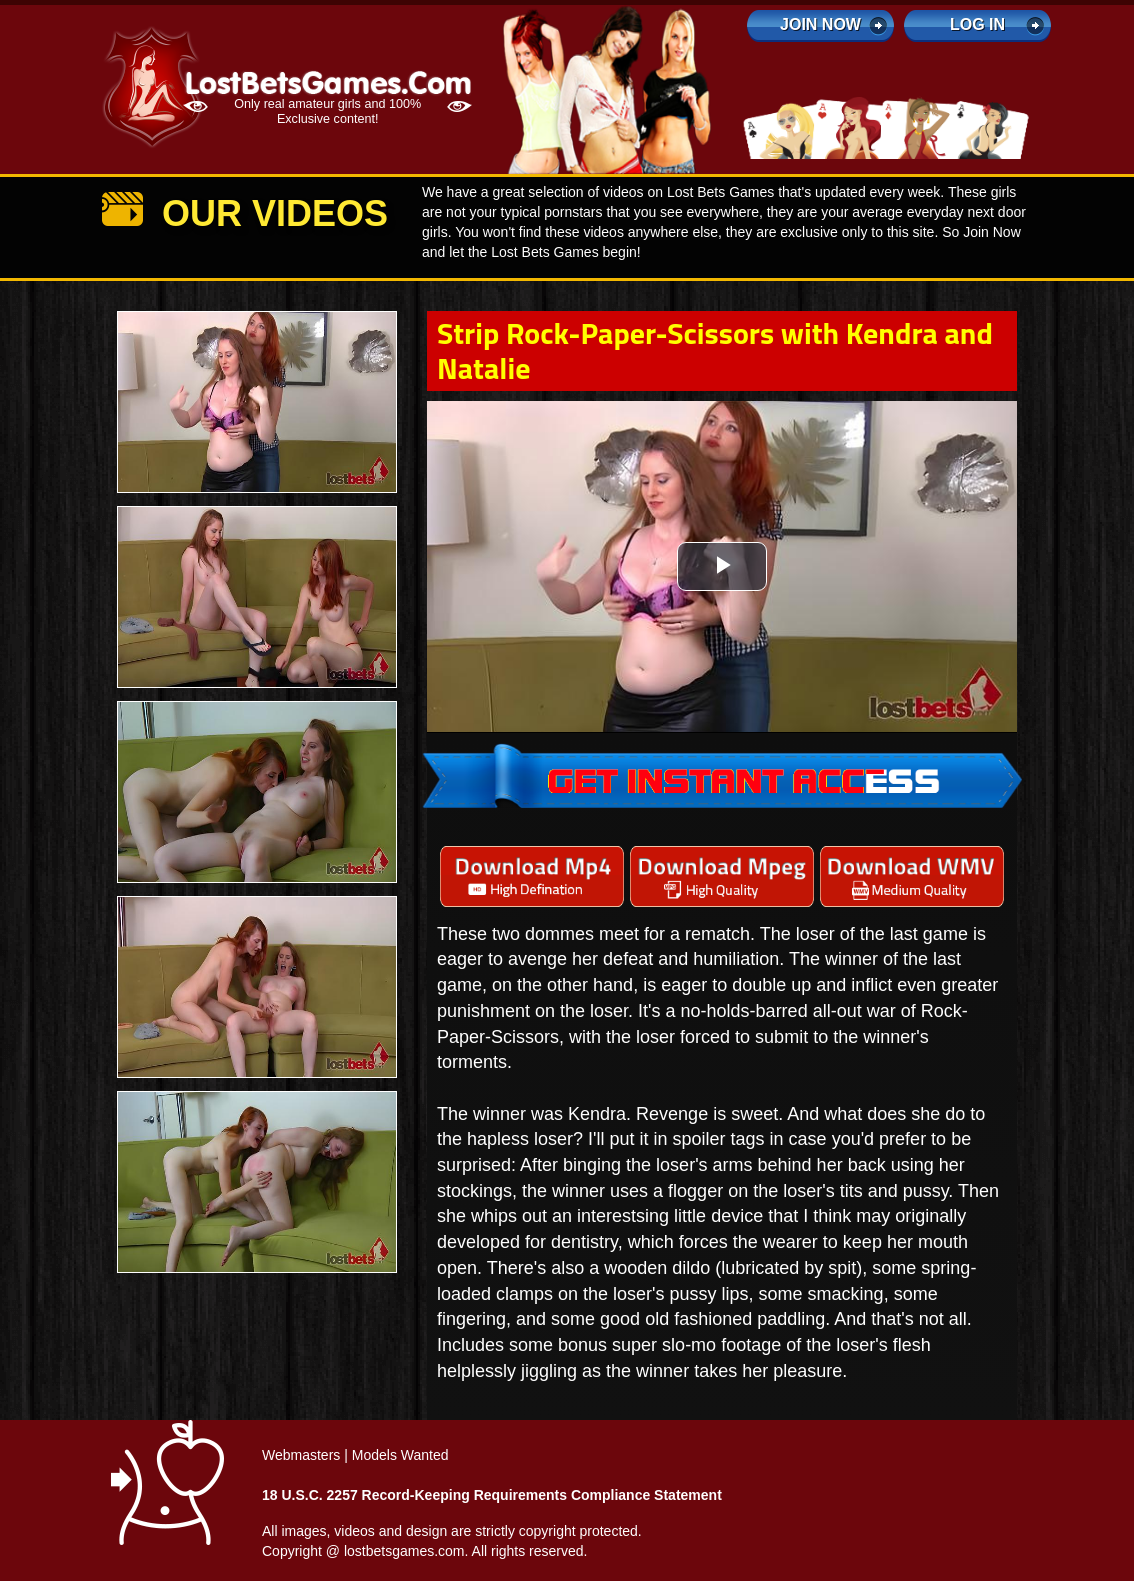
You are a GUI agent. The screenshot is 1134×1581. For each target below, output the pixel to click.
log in (977, 24)
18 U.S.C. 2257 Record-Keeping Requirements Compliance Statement (492, 1495)
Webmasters (301, 1455)
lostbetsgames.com (404, 1551)
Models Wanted (400, 1455)
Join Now (820, 24)
